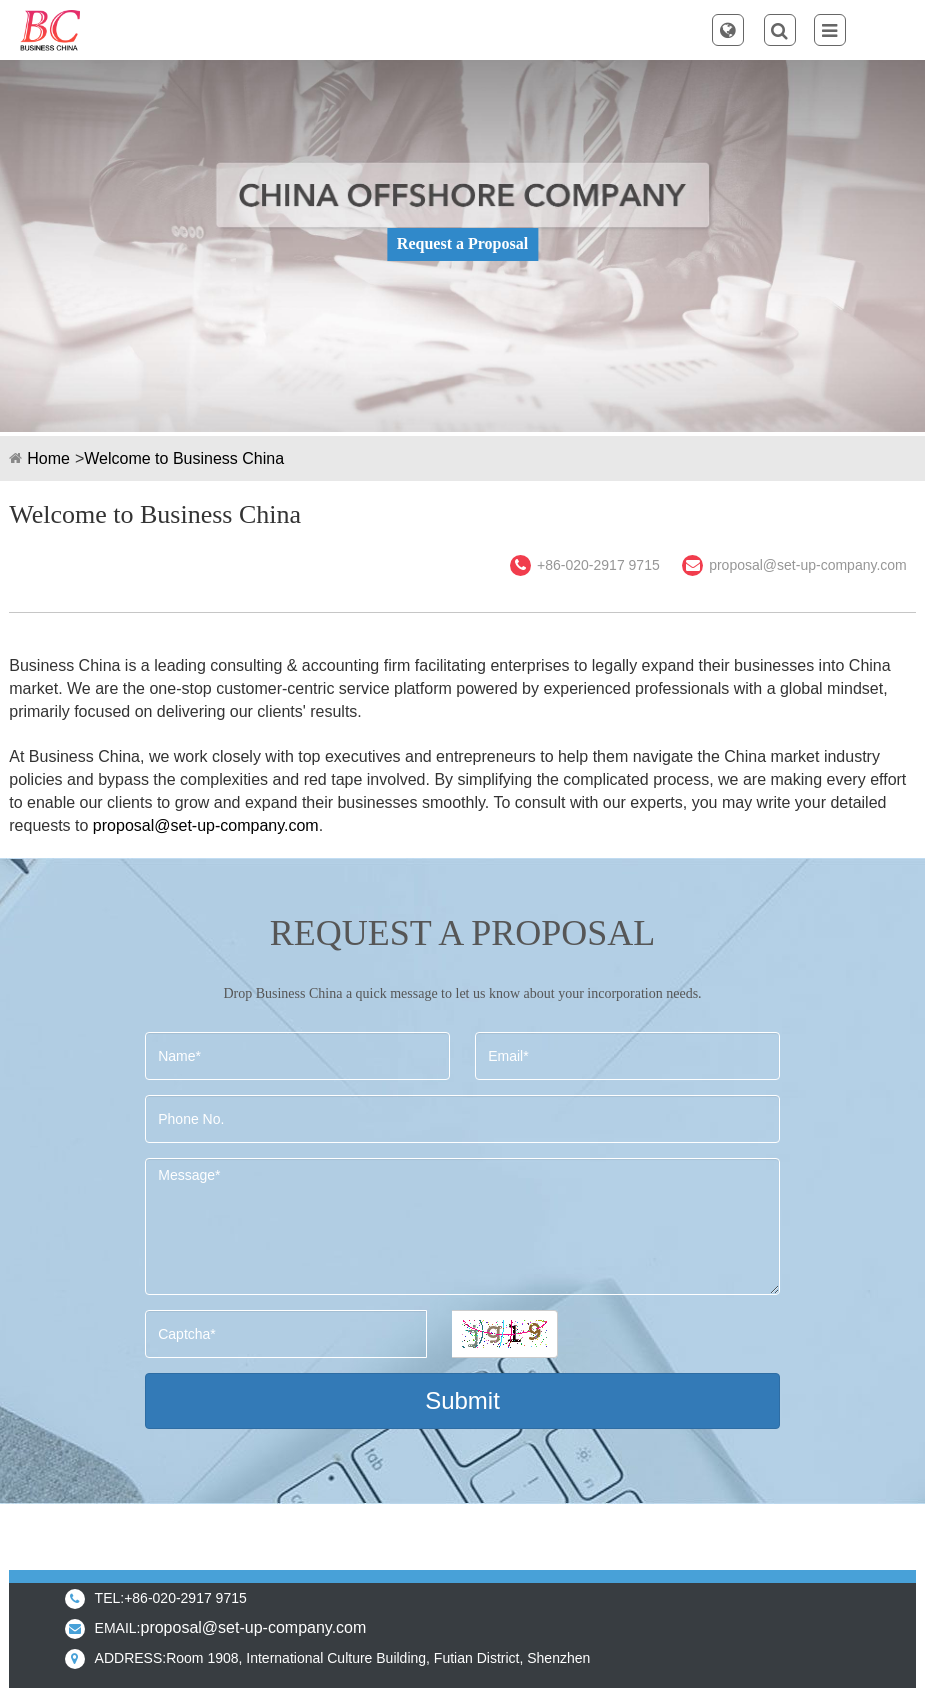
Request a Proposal (462, 243)
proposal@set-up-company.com (808, 565)
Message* (462, 1226)
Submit (462, 1400)
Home (48, 458)
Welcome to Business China (184, 458)
